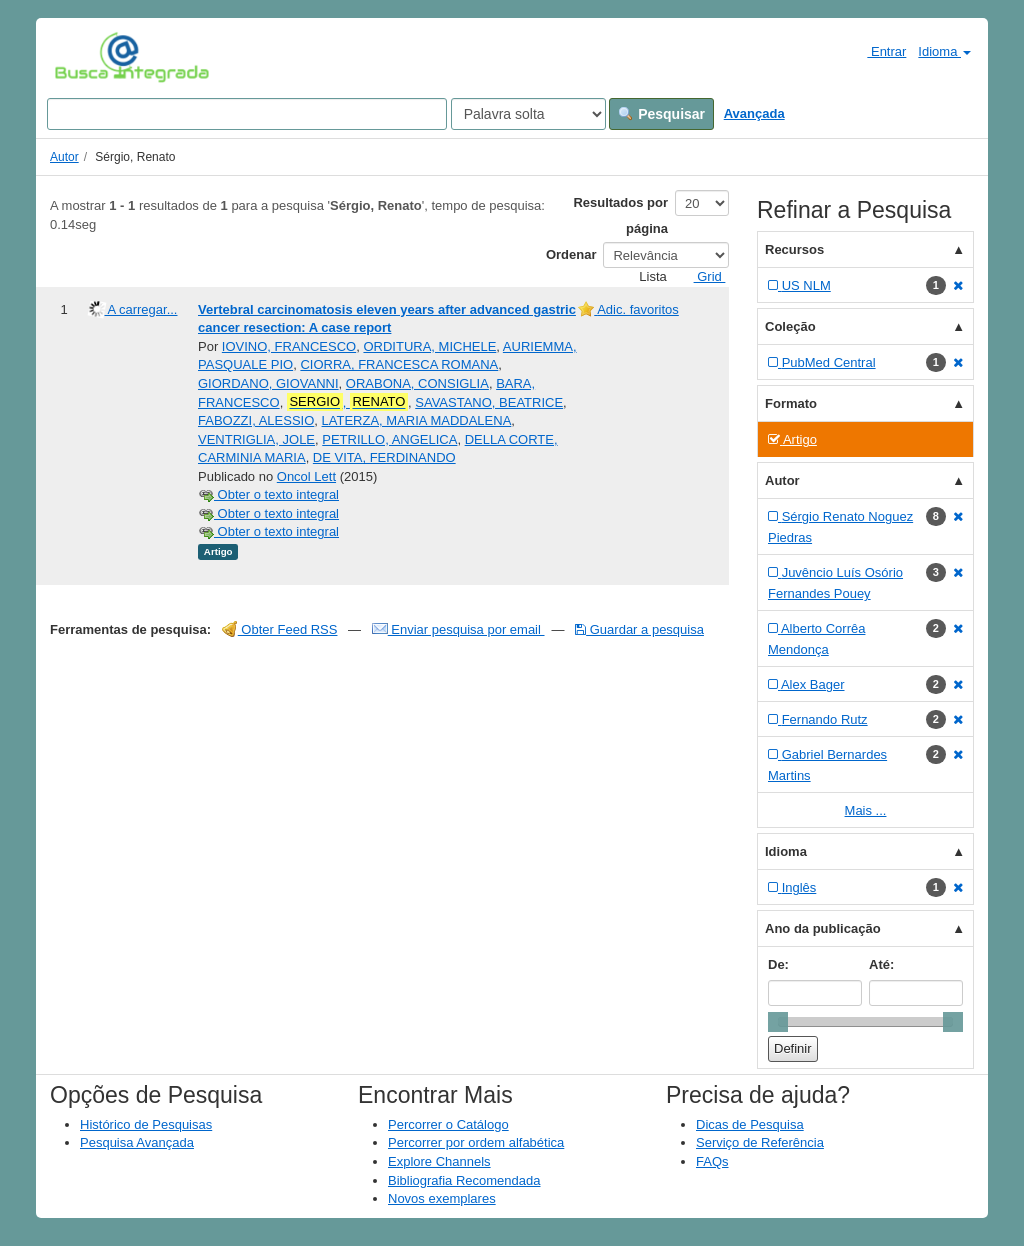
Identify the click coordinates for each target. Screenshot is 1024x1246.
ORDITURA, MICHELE (429, 346)
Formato (791, 403)
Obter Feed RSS (280, 629)
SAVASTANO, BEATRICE (489, 402)
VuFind (85, 57)
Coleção (790, 326)
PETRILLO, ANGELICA (389, 439)
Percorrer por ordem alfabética (476, 1142)
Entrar (878, 51)
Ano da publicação (823, 928)
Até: (881, 964)
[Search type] (528, 114)
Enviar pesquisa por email (458, 629)
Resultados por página (620, 215)
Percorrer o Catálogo (448, 1124)
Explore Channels (439, 1161)
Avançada (754, 113)
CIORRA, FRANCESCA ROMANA (399, 364)
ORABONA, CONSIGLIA (417, 383)
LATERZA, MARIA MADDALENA (417, 420)
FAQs (712, 1161)
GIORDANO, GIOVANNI (268, 383)
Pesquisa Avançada (137, 1142)
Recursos (794, 249)
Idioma (944, 51)
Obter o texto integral (268, 494)
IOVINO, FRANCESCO (289, 346)
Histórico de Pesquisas (146, 1124)
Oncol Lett (306, 476)
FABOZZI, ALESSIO (256, 420)
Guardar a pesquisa (639, 629)
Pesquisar (661, 114)
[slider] (778, 1022)
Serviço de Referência (760, 1142)
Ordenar (571, 254)
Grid (702, 276)
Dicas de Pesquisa (750, 1124)
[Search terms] (247, 114)
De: (778, 964)
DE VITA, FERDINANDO (384, 457)
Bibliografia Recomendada (464, 1180)
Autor (64, 157)
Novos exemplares (442, 1198)
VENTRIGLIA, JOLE (256, 439)
